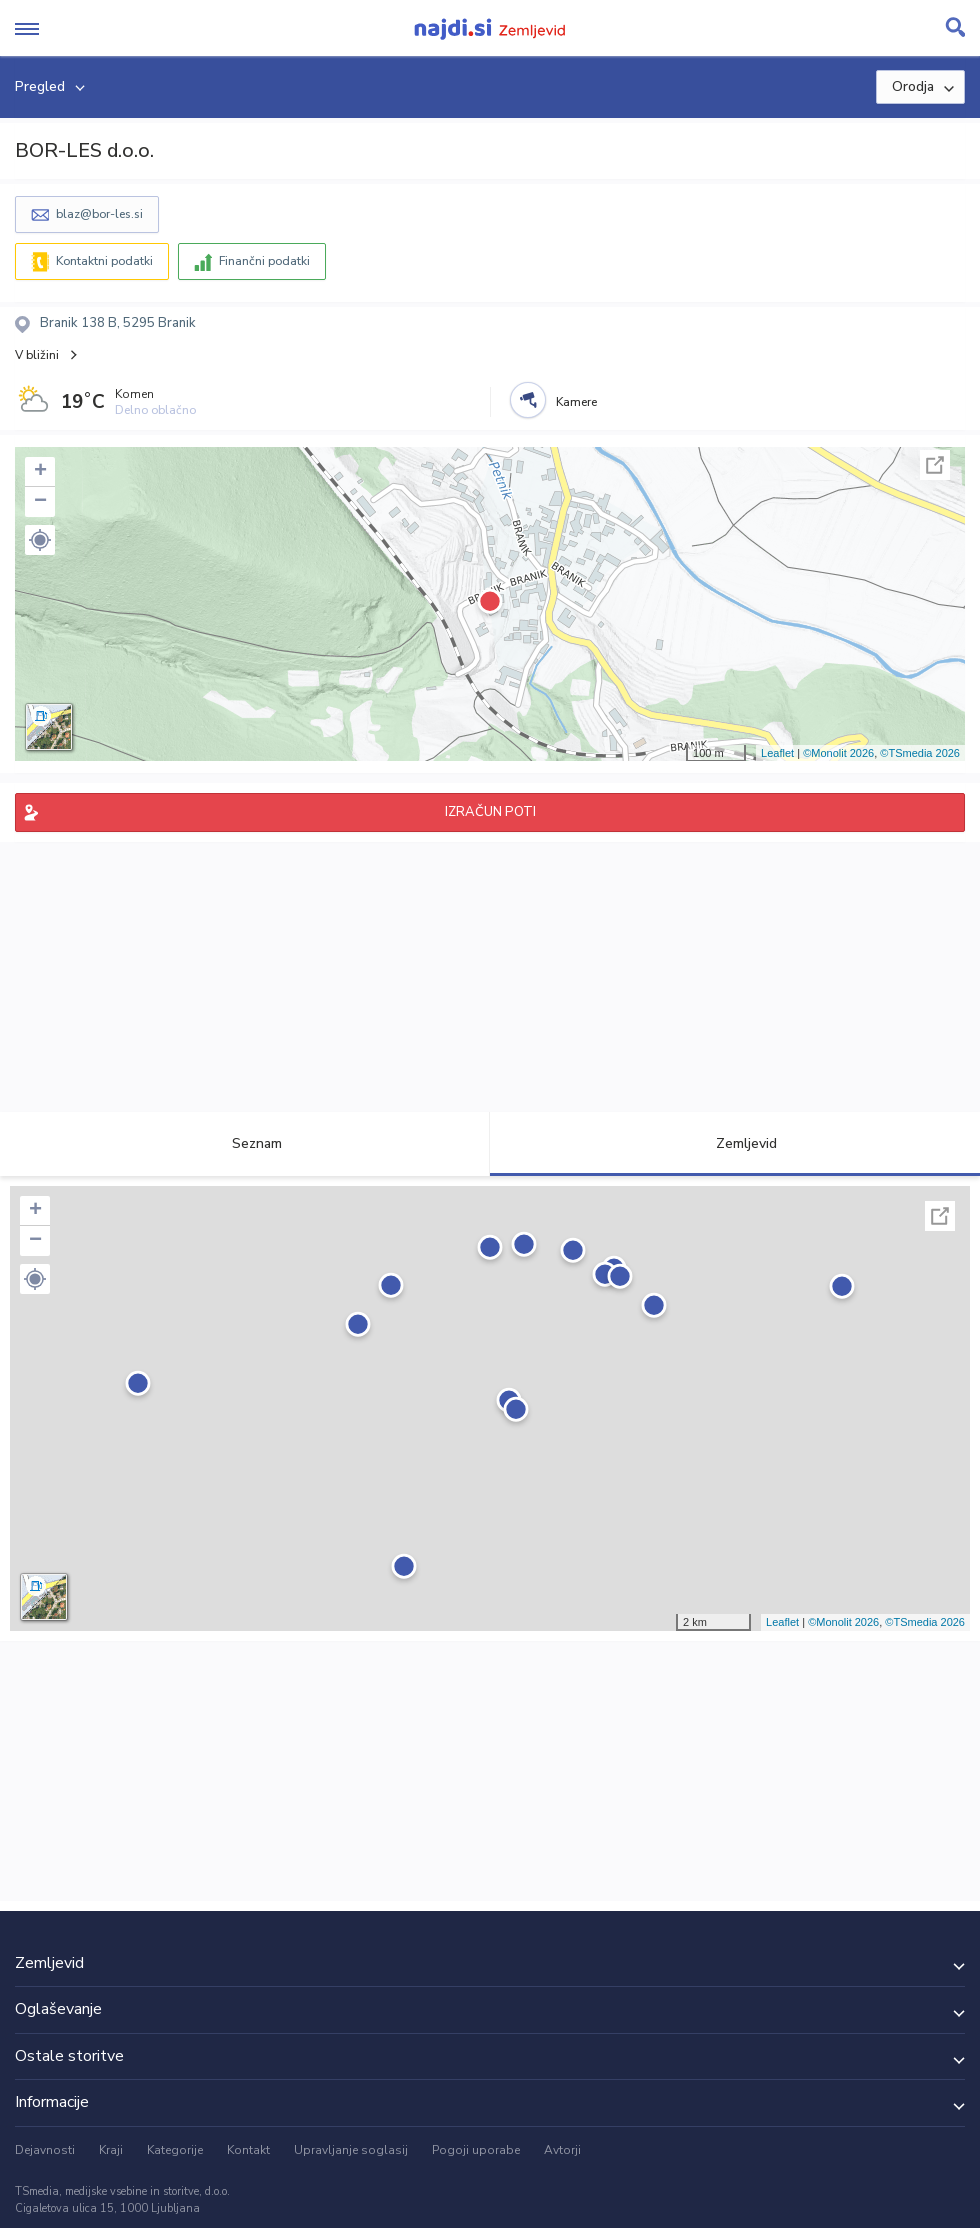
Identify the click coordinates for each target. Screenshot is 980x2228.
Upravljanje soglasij (351, 2150)
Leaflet (777, 753)
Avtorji (562, 2150)
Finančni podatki (264, 261)
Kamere (576, 402)
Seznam (245, 1143)
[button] (40, 540)
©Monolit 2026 (838, 753)
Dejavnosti (45, 2150)
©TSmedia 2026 (920, 753)
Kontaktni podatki (104, 261)
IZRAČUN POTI (490, 812)
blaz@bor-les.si (99, 214)
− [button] (40, 502)
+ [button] (40, 472)
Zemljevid (735, 1143)
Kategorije (175, 2150)
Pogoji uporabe (476, 2150)
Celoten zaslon (935, 465)
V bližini (37, 355)
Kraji (111, 2150)
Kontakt (248, 2150)
